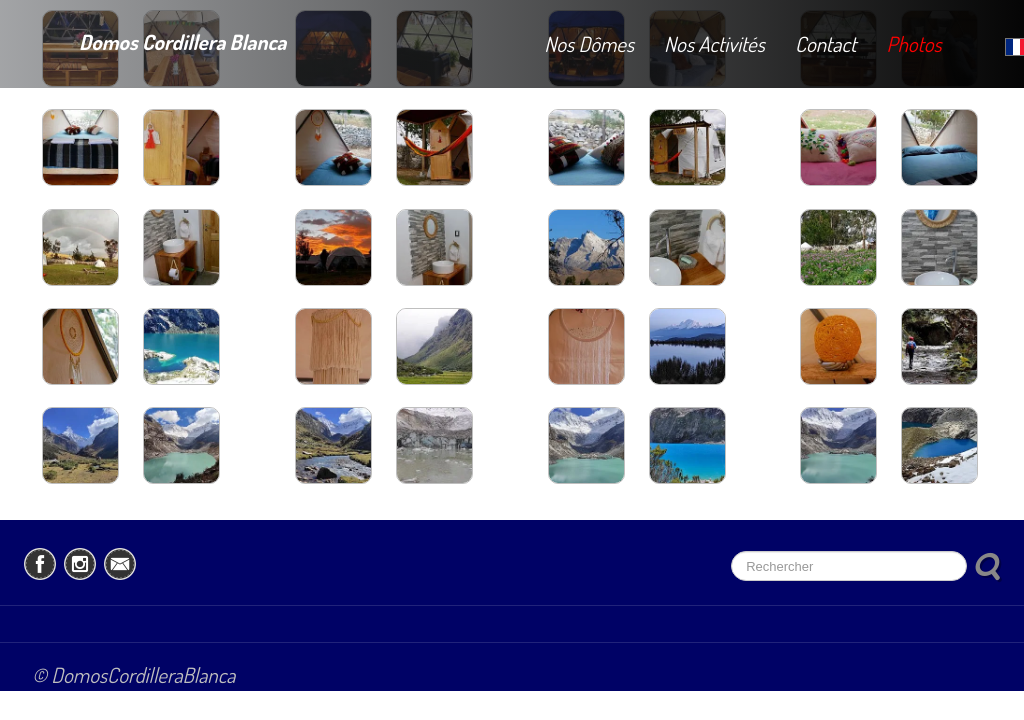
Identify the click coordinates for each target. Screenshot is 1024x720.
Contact (826, 43)
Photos (913, 43)
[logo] (158, 39)
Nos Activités (714, 43)
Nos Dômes (589, 43)
